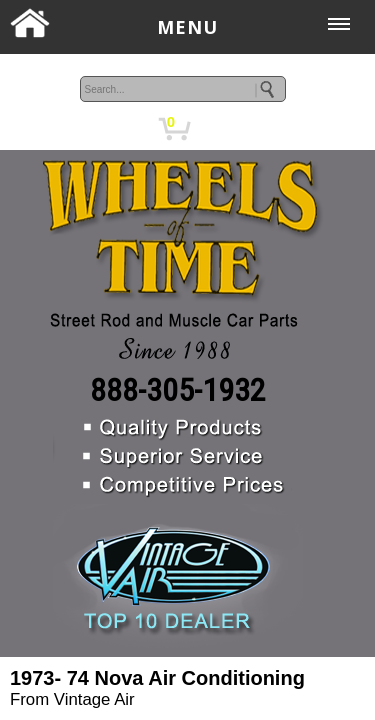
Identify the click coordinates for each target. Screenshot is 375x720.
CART (214, 128)
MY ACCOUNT (97, 128)
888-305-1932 (178, 390)
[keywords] (183, 89)
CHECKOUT (281, 128)
